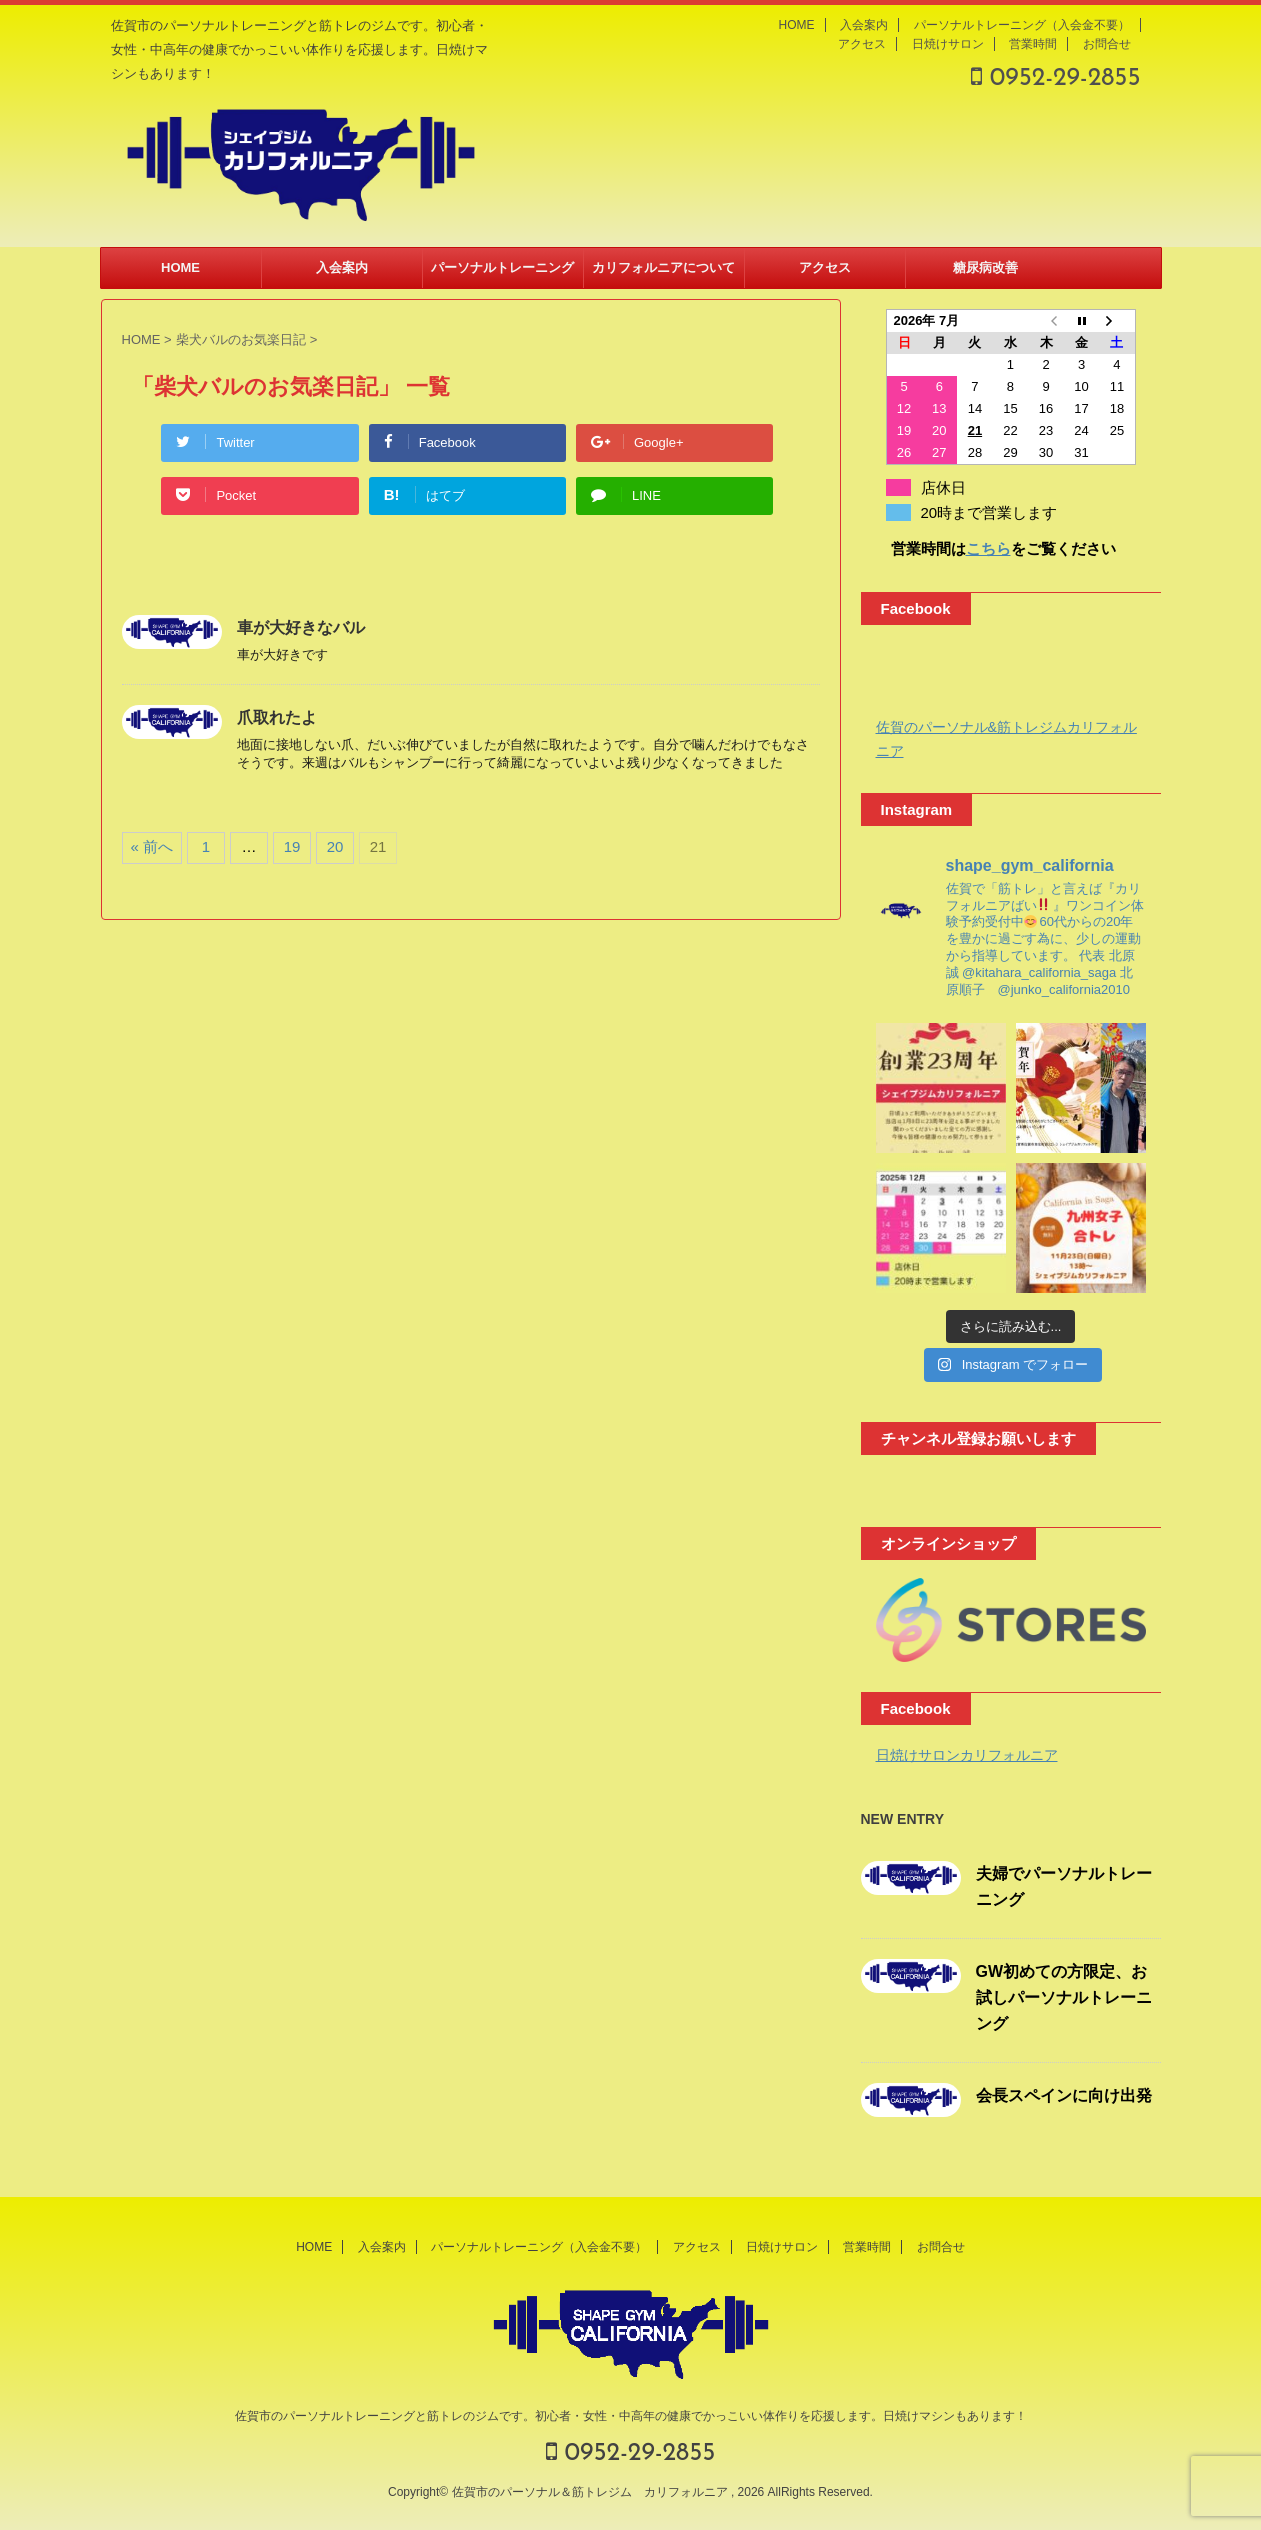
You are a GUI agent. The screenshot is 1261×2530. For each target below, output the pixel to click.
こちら (988, 548)
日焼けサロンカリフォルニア (967, 1755)
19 (292, 846)
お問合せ (1107, 44)
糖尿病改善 (985, 267)
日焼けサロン (948, 44)
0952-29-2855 (1056, 78)
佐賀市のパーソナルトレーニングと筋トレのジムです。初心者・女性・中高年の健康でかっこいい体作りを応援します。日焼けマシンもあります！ (631, 2416)
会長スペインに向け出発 (1064, 2095)
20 (335, 846)
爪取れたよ (277, 717)
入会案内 (864, 25)
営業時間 (1033, 44)
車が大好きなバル (301, 627)
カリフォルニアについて (663, 267)
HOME (797, 25)
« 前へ (152, 846)
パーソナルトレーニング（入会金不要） (1022, 25)
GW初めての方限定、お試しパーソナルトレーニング (1064, 1997)
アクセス (862, 44)
